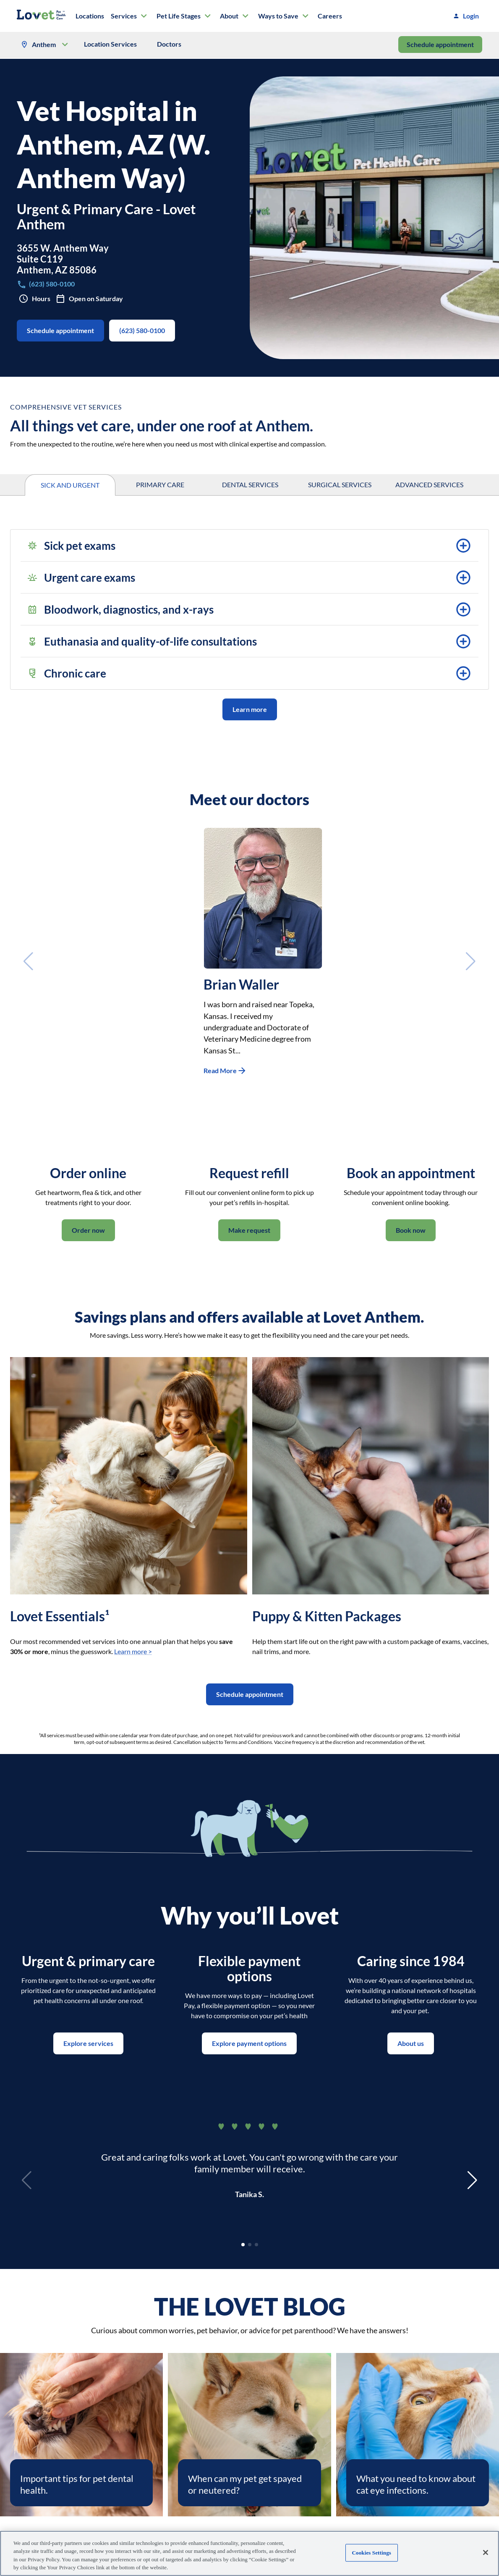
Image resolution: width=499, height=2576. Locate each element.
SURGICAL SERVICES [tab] (339, 484)
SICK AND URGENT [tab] (70, 485)
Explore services (88, 2043)
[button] (249, 546)
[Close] (485, 2552)
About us (410, 2043)
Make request (249, 1230)
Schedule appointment (440, 44)
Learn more (249, 709)
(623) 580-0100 (142, 330)
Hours (35, 298)
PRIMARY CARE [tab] (160, 484)
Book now (411, 1230)
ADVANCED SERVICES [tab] (429, 484)
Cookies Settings (371, 2553)
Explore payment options (249, 2043)
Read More (225, 1071)
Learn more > (133, 1651)
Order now (88, 1230)
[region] (249, 2553)
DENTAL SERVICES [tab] (250, 484)
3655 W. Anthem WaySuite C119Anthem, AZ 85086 (63, 259)
